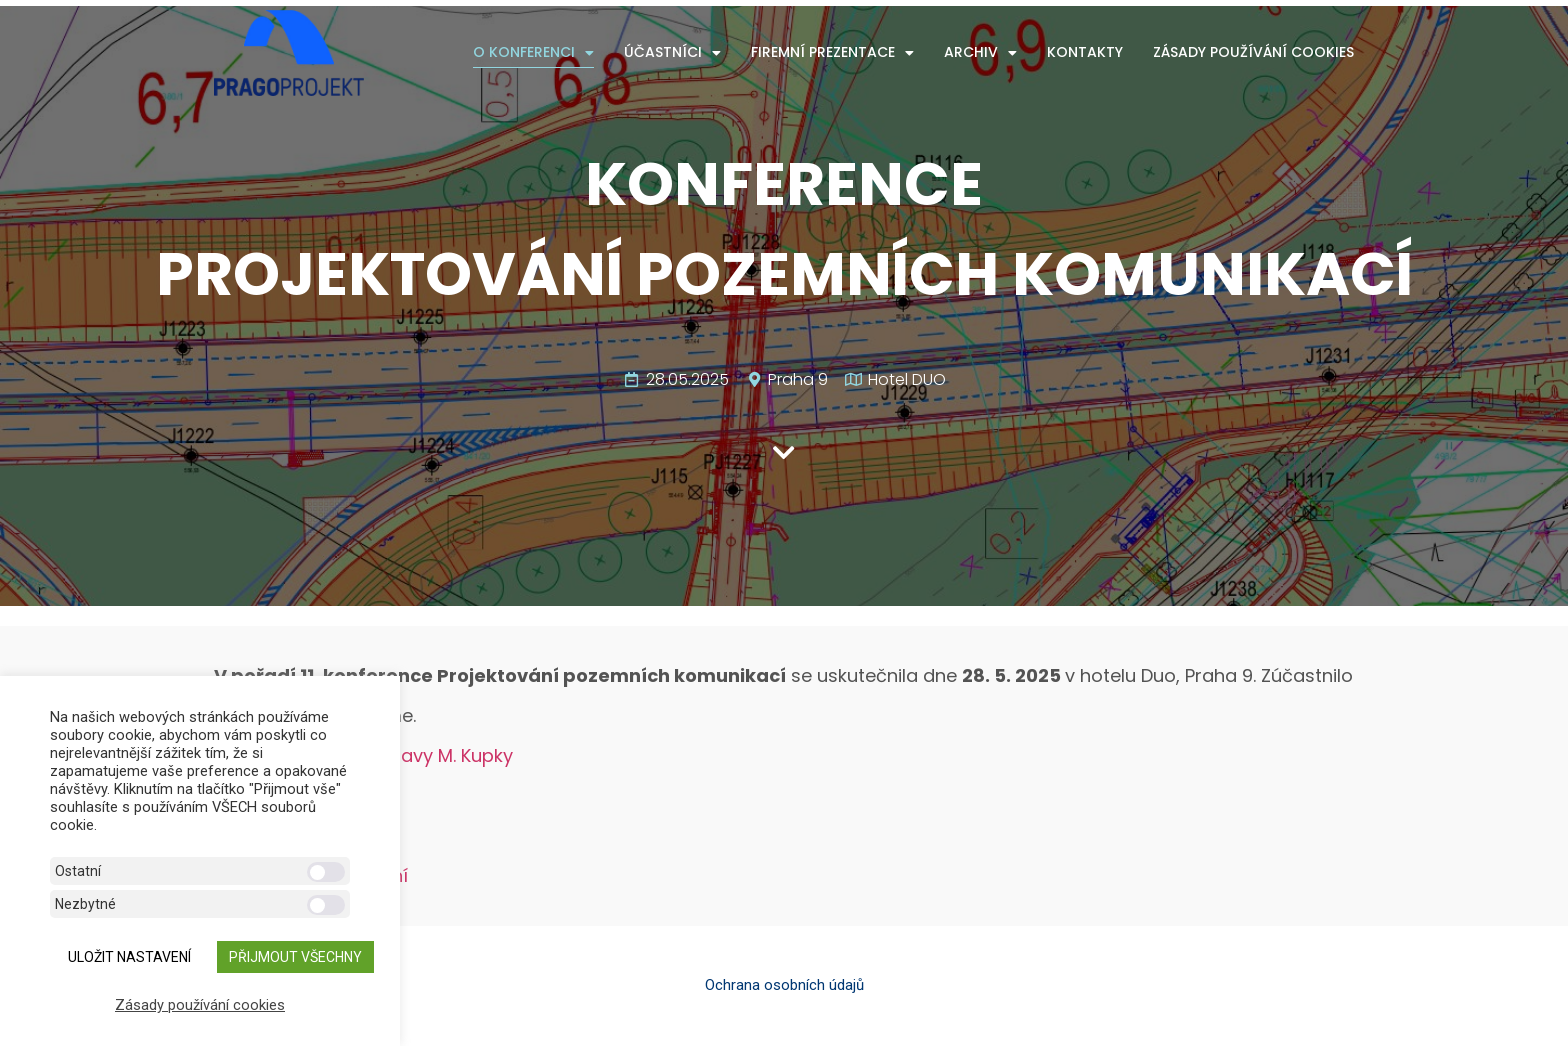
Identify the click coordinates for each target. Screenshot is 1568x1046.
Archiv (980, 52)
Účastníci (672, 52)
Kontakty (1085, 52)
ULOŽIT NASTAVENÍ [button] (129, 957)
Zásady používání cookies (1253, 52)
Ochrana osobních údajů (784, 985)
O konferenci (533, 52)
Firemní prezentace (832, 52)
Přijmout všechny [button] (295, 957)
